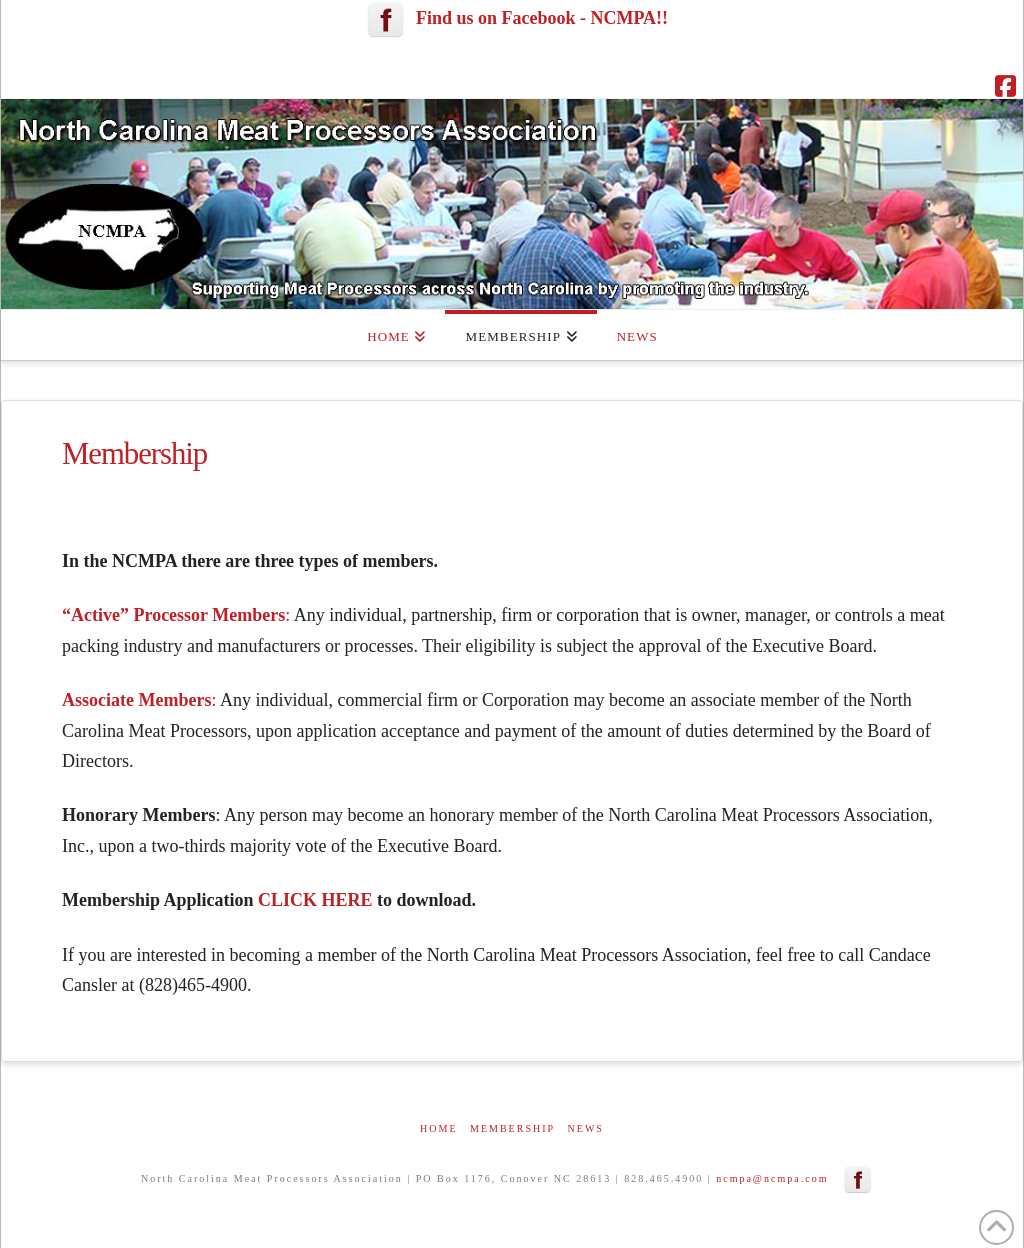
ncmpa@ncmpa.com (772, 1178)
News (586, 1128)
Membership (512, 1128)
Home (438, 1128)
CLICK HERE (315, 900)
